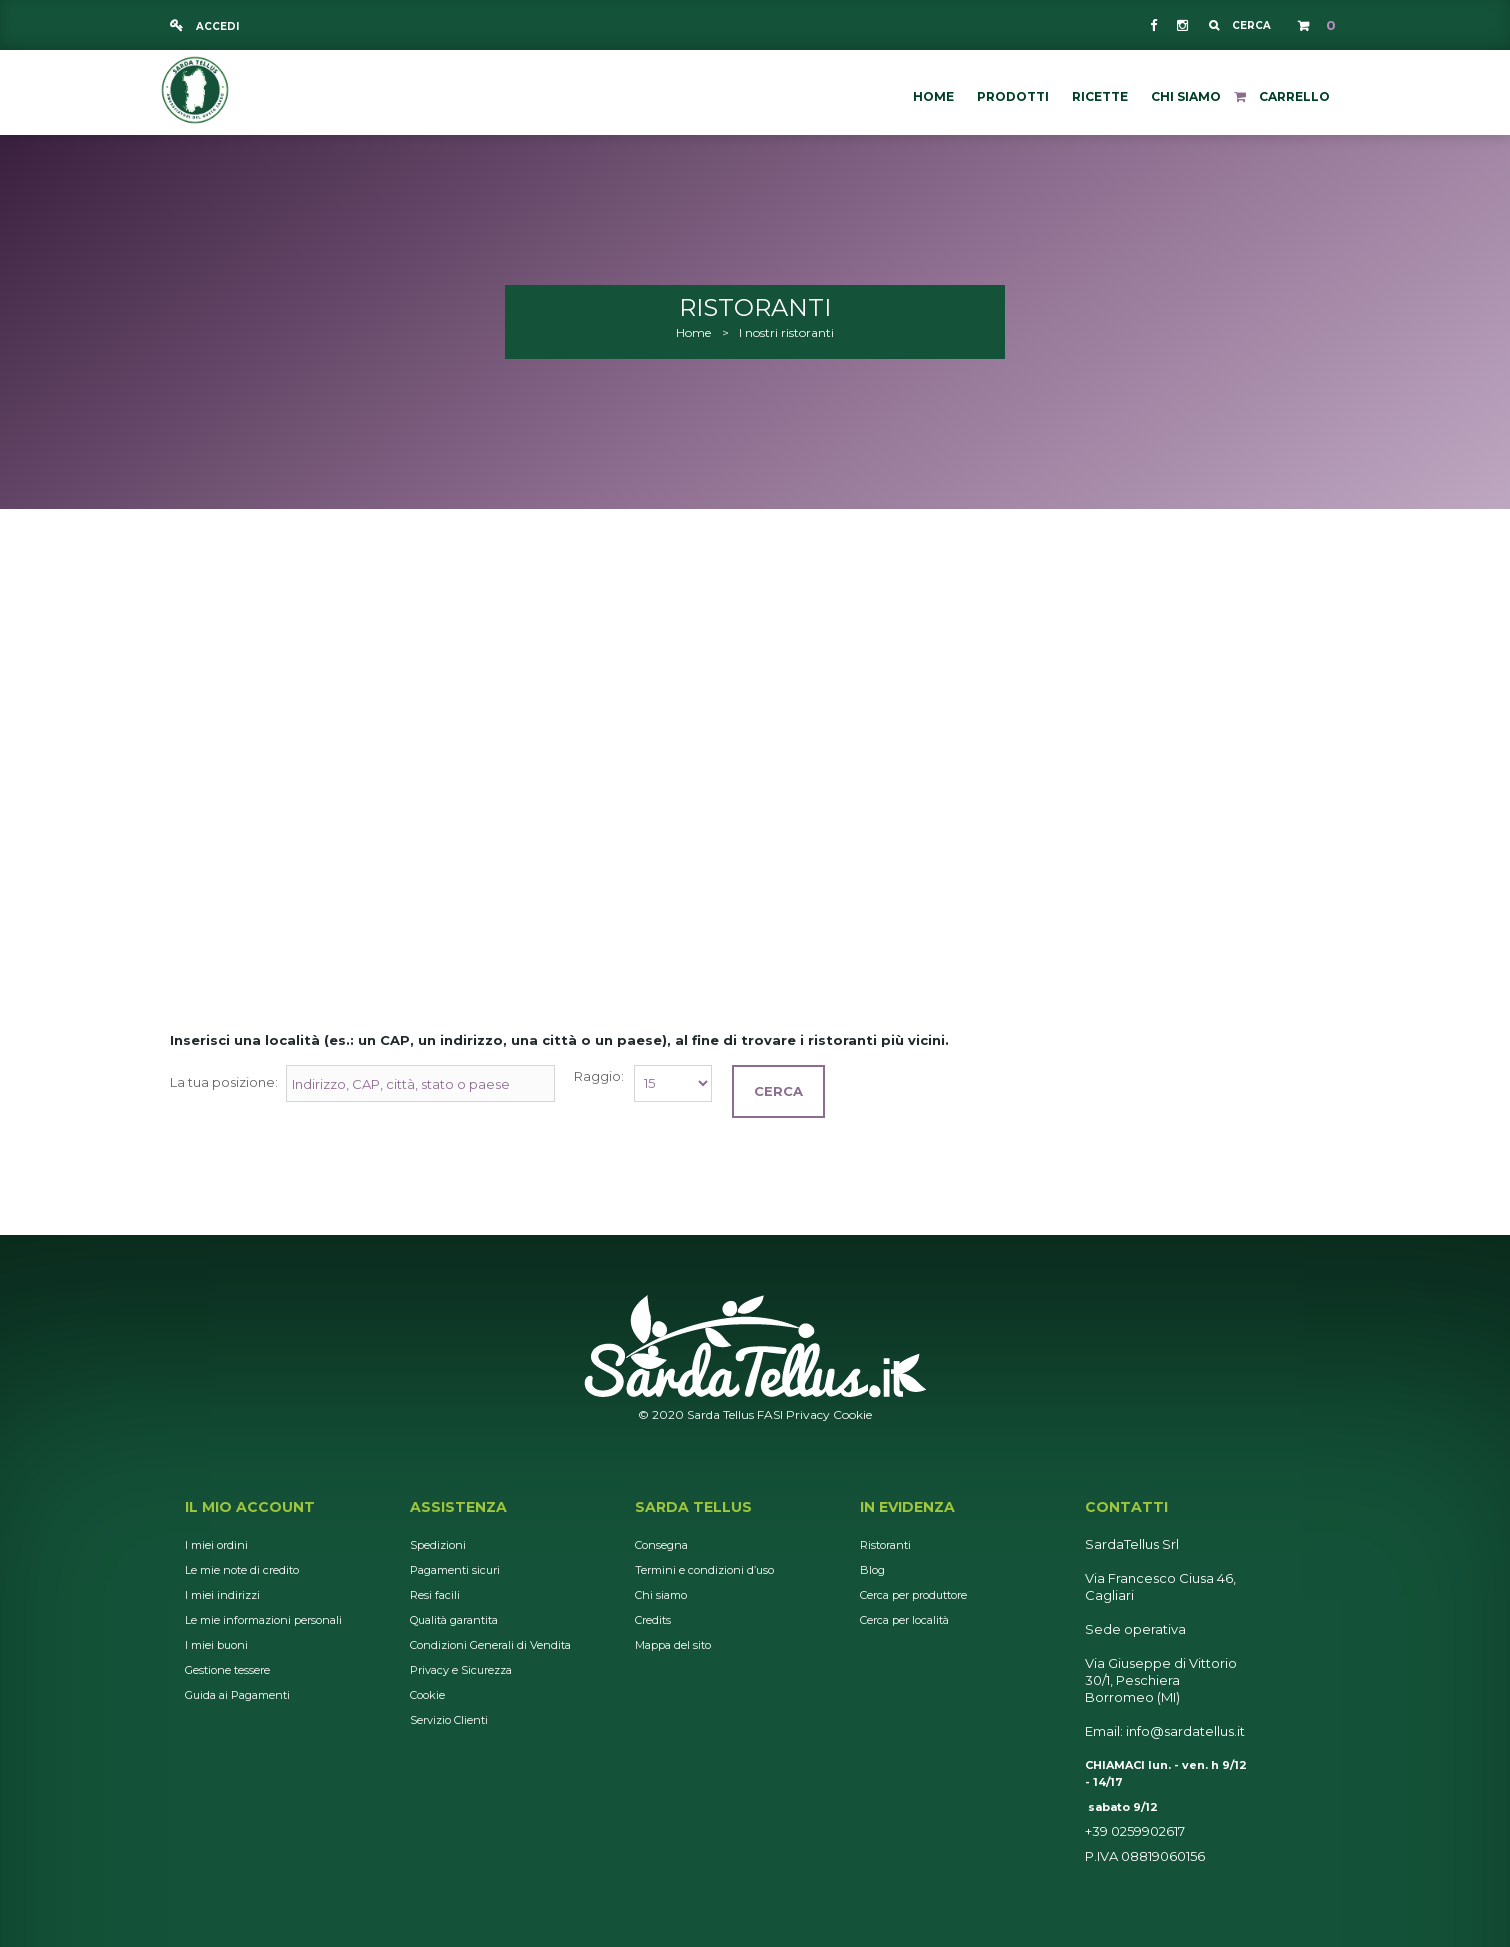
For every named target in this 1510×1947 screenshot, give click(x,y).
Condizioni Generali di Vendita (490, 1645)
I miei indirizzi (222, 1595)
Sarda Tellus (693, 1507)
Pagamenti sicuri (455, 1570)
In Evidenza (907, 1507)
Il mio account (250, 1507)
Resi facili (435, 1595)
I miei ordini (216, 1545)
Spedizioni (438, 1545)
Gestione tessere (227, 1670)
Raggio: (599, 1076)
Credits (653, 1620)
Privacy (808, 1414)
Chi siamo (661, 1595)
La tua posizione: (224, 1082)
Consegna (661, 1545)
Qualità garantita (454, 1620)
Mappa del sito (673, 1645)
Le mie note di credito (242, 1570)
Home (693, 332)
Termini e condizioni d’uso (704, 1570)
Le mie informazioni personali (263, 1620)
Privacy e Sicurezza (461, 1670)
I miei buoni (216, 1645)
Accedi (216, 26)
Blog (872, 1570)
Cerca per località (904, 1620)
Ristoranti (885, 1545)
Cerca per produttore (913, 1595)
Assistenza (458, 1507)
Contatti (1126, 1507)
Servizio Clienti (449, 1720)
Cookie (852, 1414)
